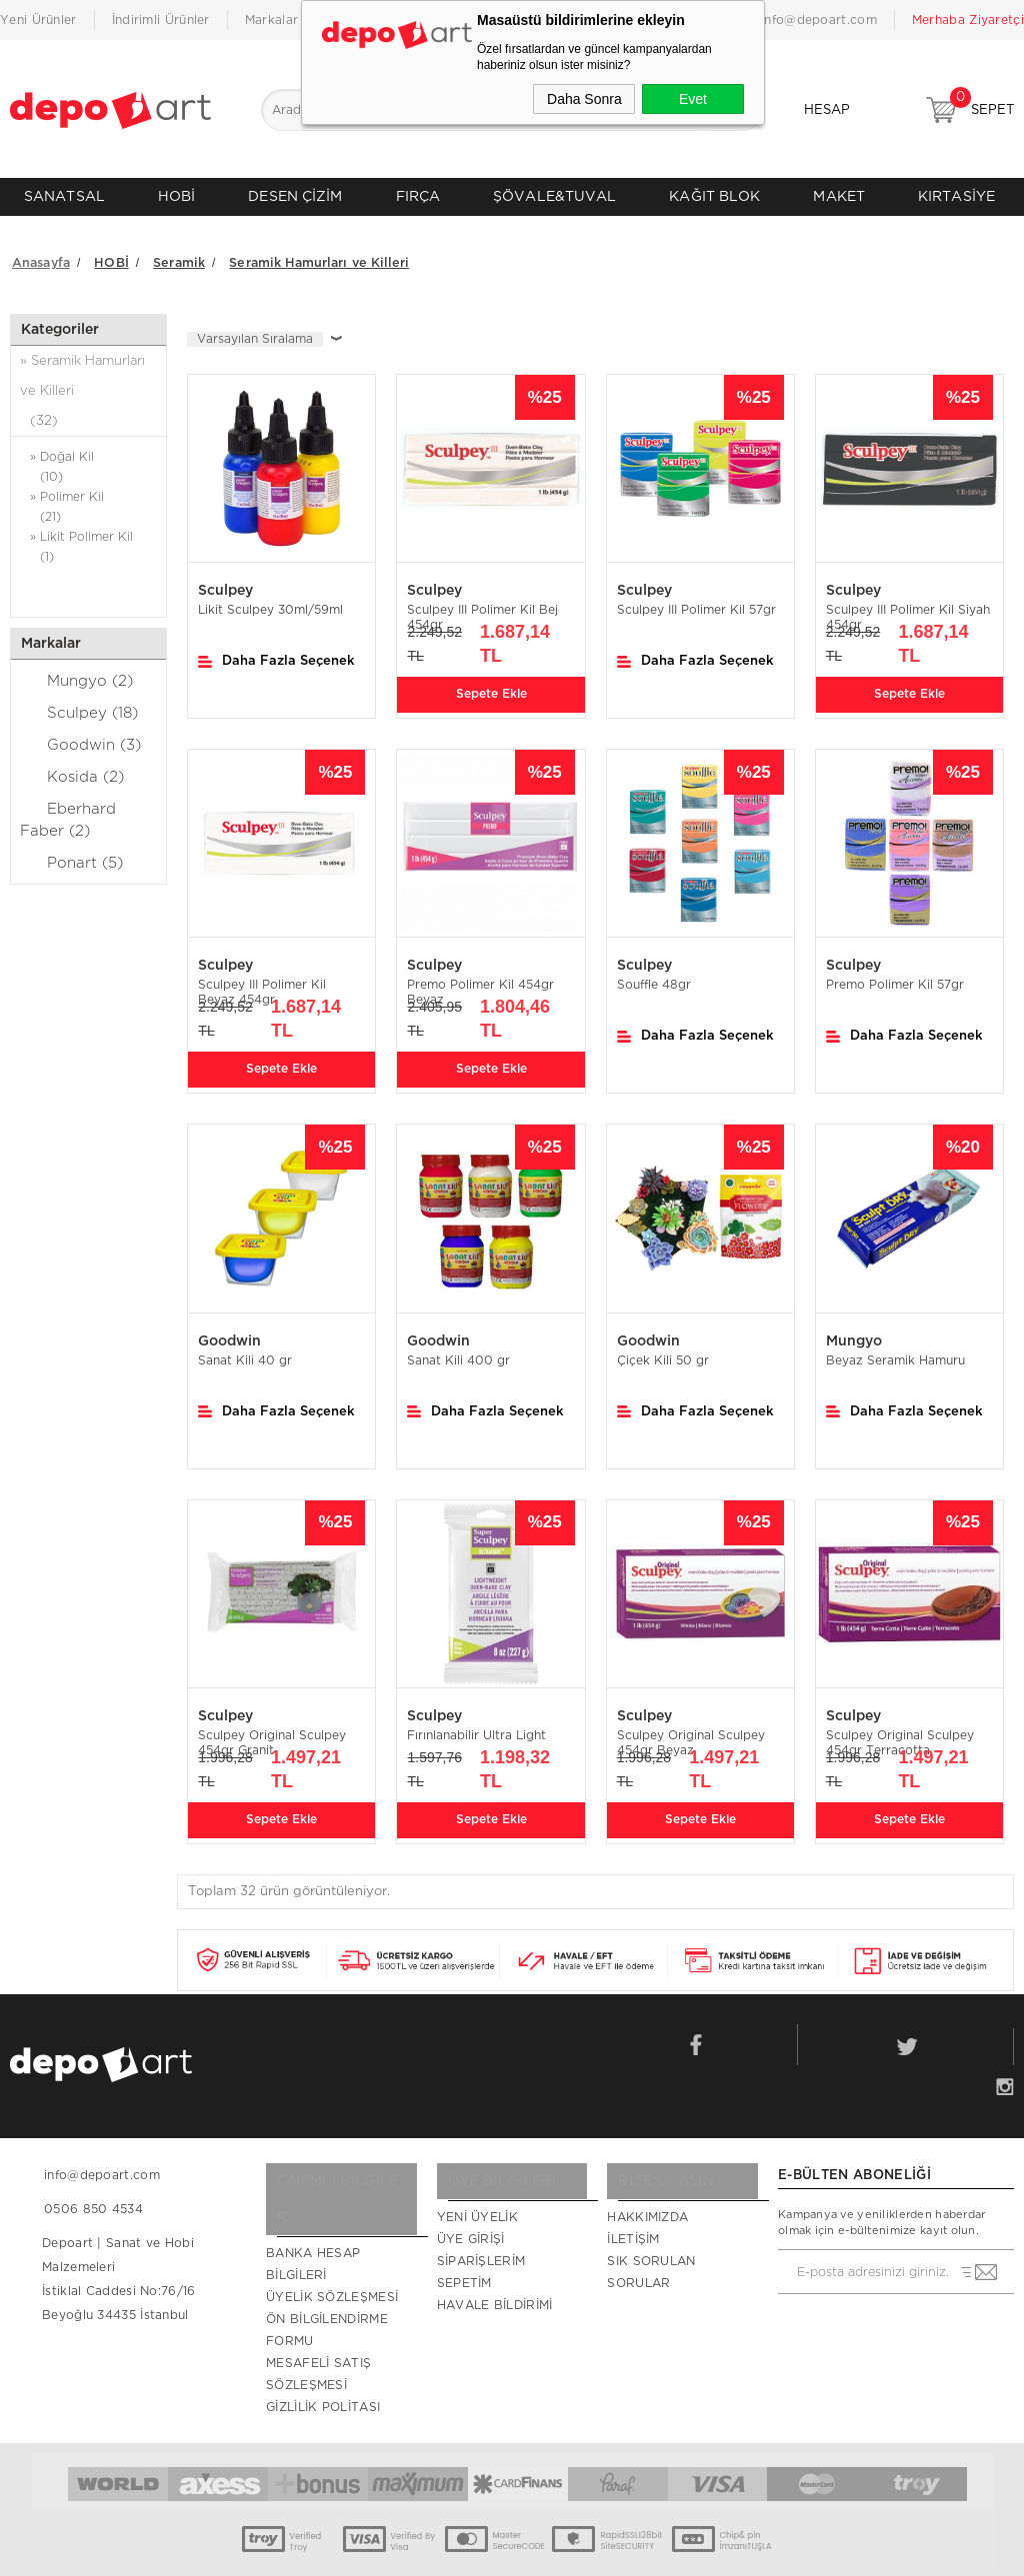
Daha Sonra (584, 99)
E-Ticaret (449, 2551)
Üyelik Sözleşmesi (332, 2246)
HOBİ (176, 196)
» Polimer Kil (88, 497)
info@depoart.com (819, 20)
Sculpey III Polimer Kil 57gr (696, 599)
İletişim (633, 2224)
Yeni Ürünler (38, 20)
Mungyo (76, 669)
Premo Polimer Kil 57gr (895, 974)
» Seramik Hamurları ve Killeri (88, 383)
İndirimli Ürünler (161, 20)
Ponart (71, 851)
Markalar (271, 20)
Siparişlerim (481, 2246)
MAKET (839, 196)
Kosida (72, 765)
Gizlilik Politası (323, 2356)
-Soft (401, 2551)
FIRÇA (418, 196)
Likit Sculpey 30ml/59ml (270, 599)
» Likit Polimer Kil (88, 537)
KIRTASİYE (956, 196)
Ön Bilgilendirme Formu (327, 2279)
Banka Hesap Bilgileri (313, 2213)
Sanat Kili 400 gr (458, 1348)
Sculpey (79, 701)
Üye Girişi (471, 2224)
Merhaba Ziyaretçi (968, 20)
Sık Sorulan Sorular (651, 2257)
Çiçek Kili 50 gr (663, 1348)
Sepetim (464, 2268)
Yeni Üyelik (477, 2202)
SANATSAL (64, 196)
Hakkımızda (647, 2202)
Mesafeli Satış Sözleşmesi (318, 2323)
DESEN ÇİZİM (295, 196)
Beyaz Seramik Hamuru (895, 1348)
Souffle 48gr (654, 974)
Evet (693, 99)
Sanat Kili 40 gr (245, 1348)
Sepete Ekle (491, 680)
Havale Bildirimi (495, 2290)
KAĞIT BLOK (714, 196)
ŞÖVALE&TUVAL (554, 196)
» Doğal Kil (88, 457)
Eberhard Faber (68, 808)
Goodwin (80, 733)
